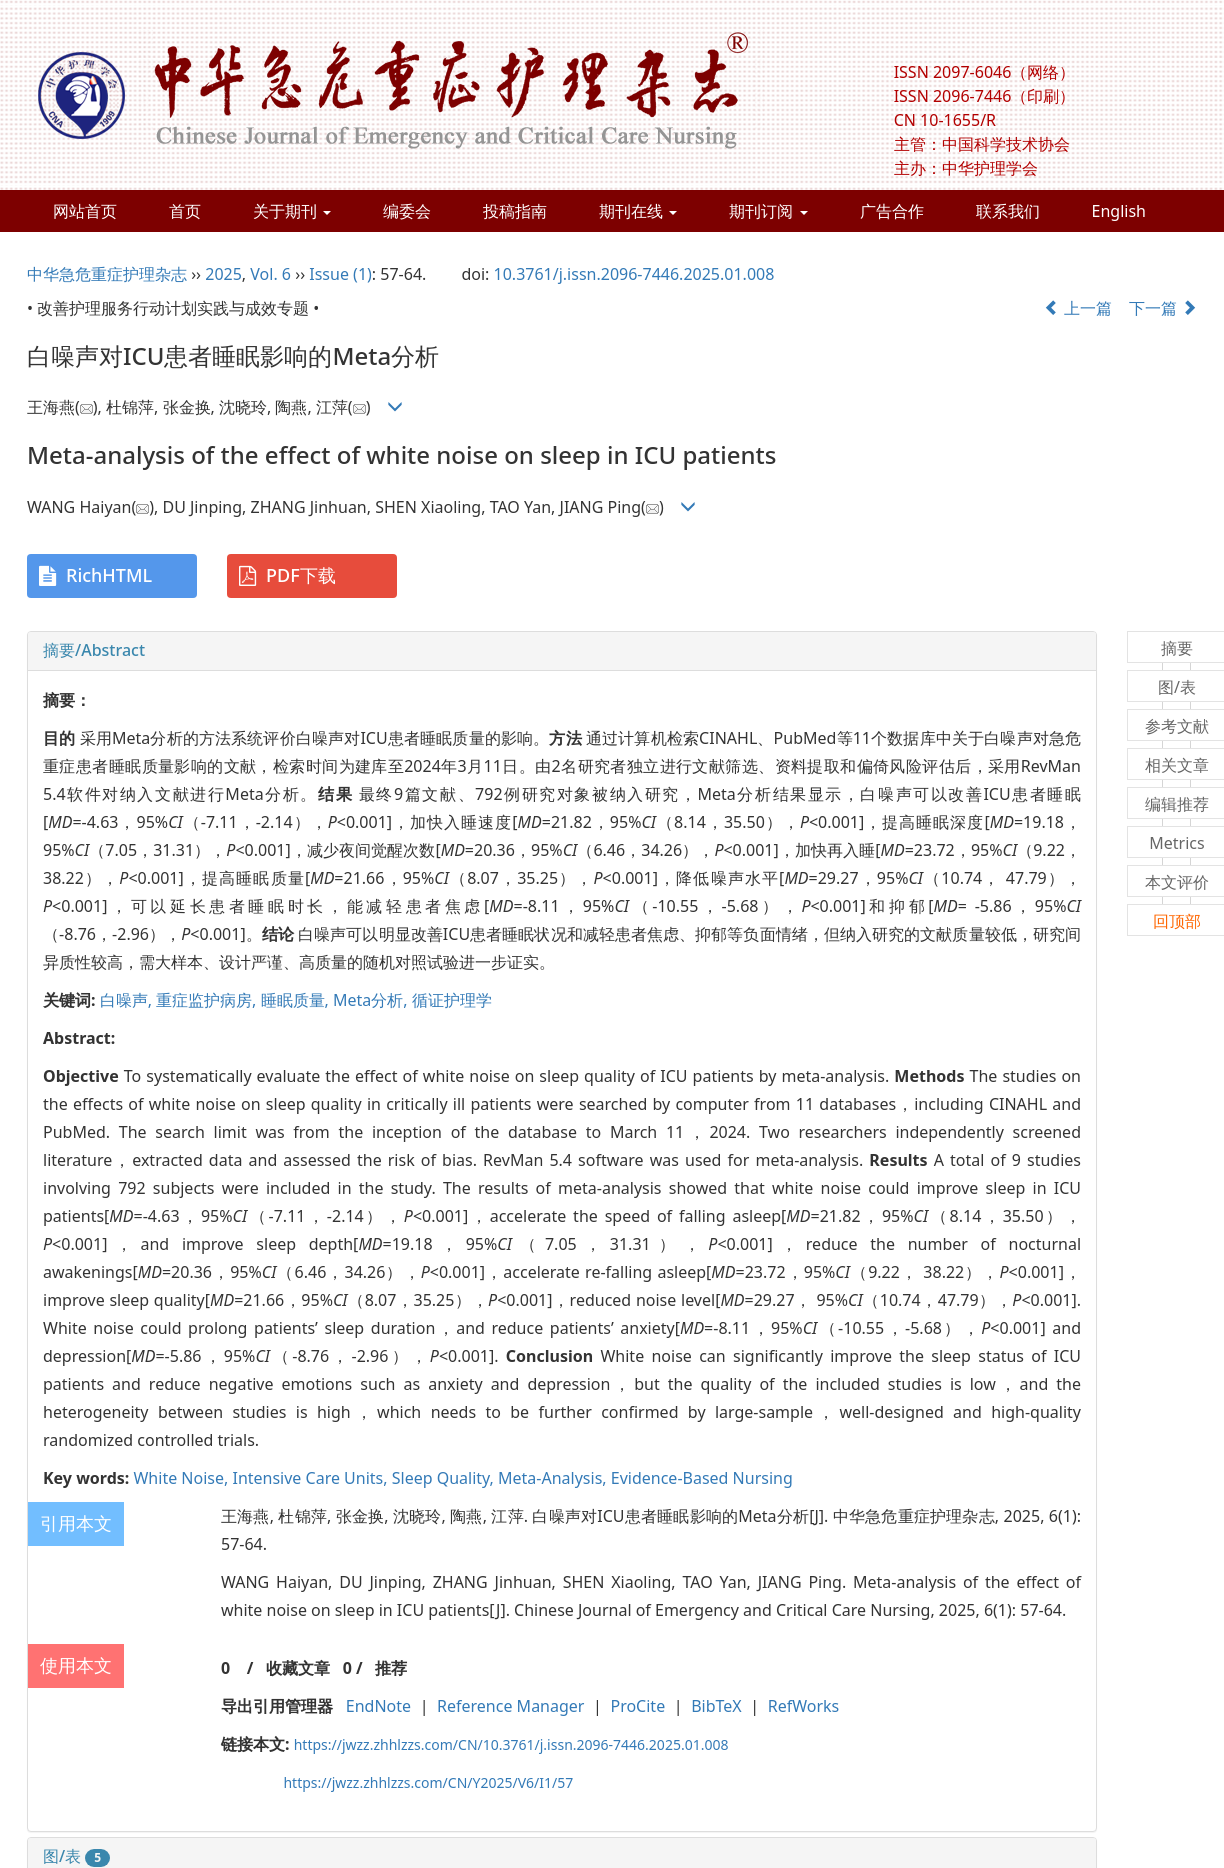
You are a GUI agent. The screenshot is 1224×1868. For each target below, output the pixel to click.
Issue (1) (340, 274)
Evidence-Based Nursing (702, 1478)
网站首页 (85, 211)
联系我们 (1008, 211)
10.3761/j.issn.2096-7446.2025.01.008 (634, 274)
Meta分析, (372, 1000)
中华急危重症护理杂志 (107, 274)
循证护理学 (452, 1000)
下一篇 (1163, 308)
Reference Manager (510, 1706)
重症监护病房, (208, 1000)
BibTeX (716, 1706)
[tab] (562, 651)
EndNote (378, 1706)
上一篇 (1078, 308)
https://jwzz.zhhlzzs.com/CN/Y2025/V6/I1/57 (428, 1782)
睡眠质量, (297, 1000)
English (1119, 211)
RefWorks (804, 1706)
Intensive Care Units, (311, 1478)
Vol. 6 (270, 274)
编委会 (407, 211)
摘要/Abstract (94, 650)
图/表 (76, 1856)
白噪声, (128, 1000)
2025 (223, 274)
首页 (185, 211)
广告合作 (892, 211)
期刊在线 (638, 211)
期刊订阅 (768, 211)
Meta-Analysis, (554, 1478)
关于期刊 (292, 211)
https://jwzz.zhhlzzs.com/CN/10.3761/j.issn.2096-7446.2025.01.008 (511, 1744)
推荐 (391, 1668)
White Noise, (182, 1478)
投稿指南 (515, 211)
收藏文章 (298, 1668)
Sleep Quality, (445, 1478)
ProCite (637, 1706)
